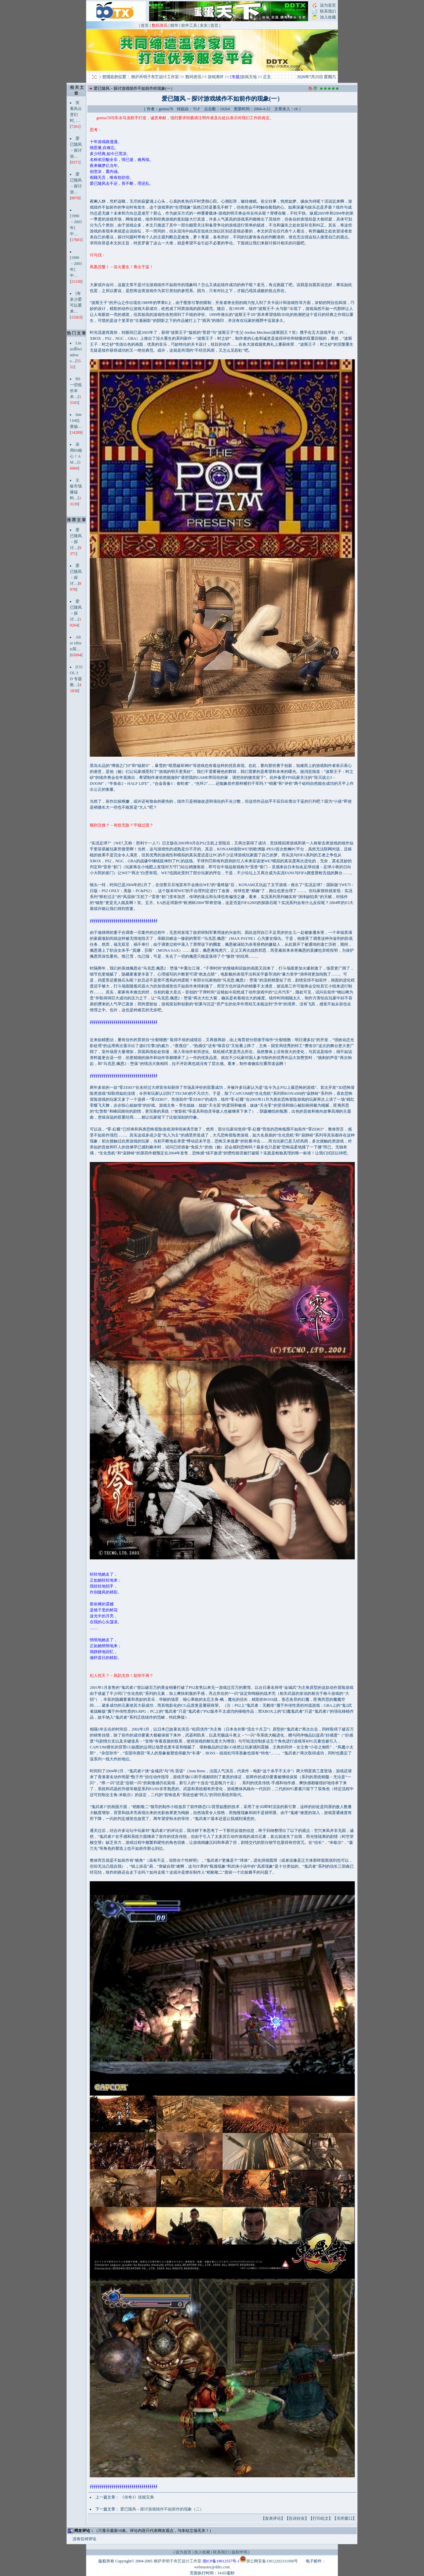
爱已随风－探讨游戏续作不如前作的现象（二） (162, 2509)
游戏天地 (249, 77)
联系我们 (328, 11)
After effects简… (76, 643)
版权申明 (239, 2552)
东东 (204, 25)
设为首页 (328, 5)
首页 (145, 25)
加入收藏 (328, 17)
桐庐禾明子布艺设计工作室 (155, 77)
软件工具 (189, 25)
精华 (174, 25)
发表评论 (273, 2518)
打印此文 (321, 2518)
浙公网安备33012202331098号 (272, 2561)
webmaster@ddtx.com (212, 2567)
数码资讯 (193, 77)
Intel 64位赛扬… (76, 420)
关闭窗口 (344, 2518)
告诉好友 (297, 2518)
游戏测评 (216, 77)
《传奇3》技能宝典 (137, 2497)
